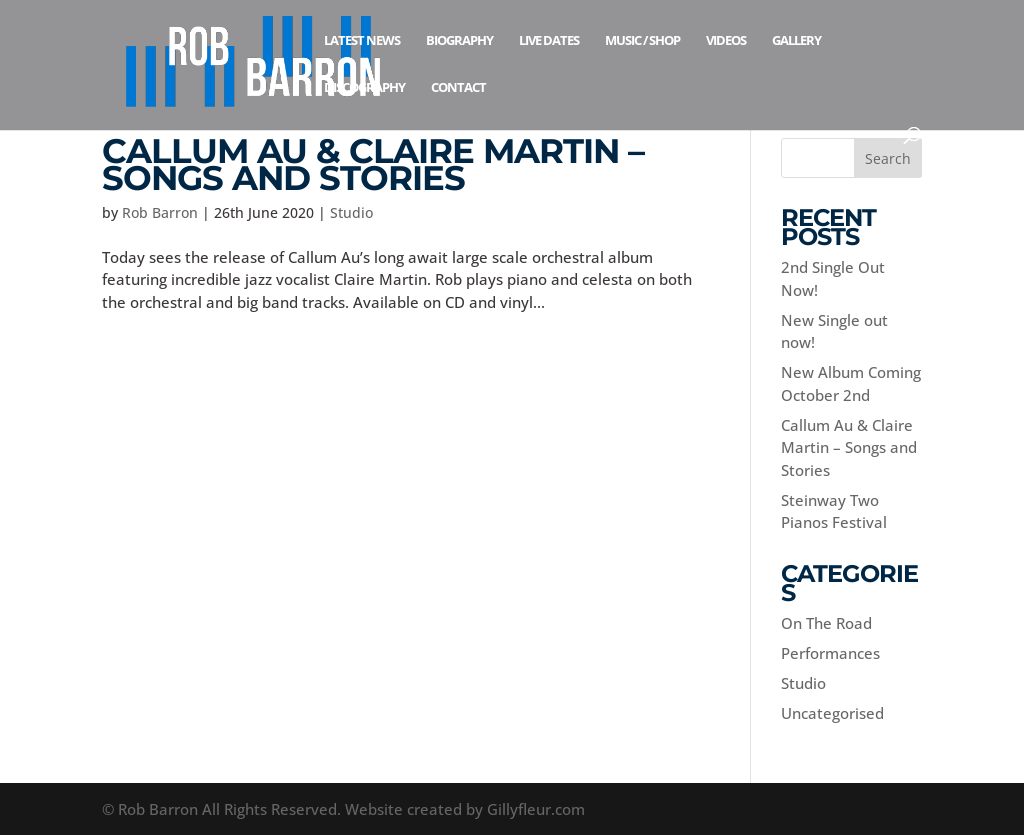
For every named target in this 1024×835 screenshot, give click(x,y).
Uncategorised (832, 713)
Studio (351, 212)
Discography (364, 88)
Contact (458, 88)
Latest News (362, 41)
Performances (830, 653)
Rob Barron (160, 212)
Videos (726, 41)
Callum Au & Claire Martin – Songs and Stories (373, 164)
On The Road (826, 623)
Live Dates (549, 41)
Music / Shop (642, 41)
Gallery (796, 41)
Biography (459, 41)
